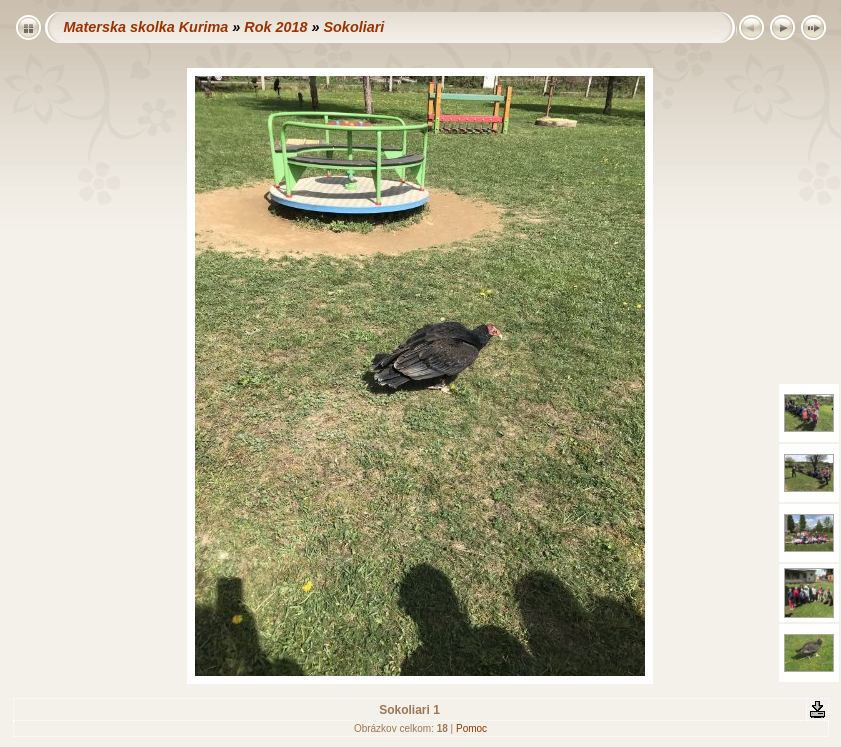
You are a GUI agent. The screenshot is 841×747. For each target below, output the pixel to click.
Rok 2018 (275, 27)
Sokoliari (353, 27)
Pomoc (471, 728)
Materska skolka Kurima (146, 27)
